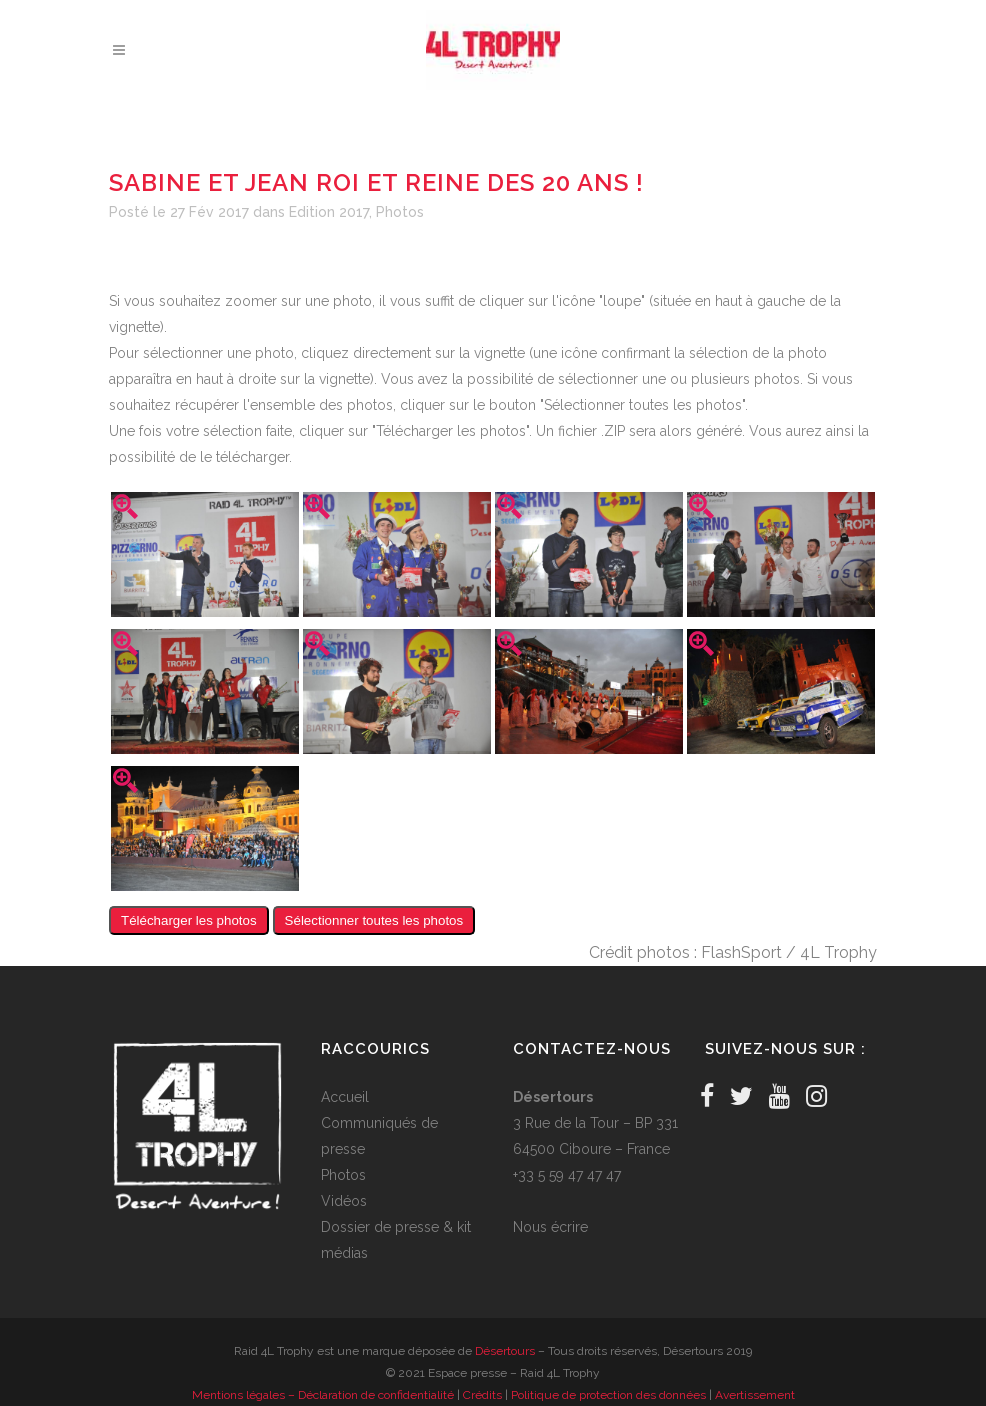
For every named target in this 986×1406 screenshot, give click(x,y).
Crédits (482, 1395)
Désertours (505, 1351)
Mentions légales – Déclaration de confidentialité (323, 1395)
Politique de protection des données (608, 1395)
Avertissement (755, 1395)
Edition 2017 (329, 212)
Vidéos (344, 1201)
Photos (400, 212)
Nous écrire (550, 1227)
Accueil (345, 1097)
